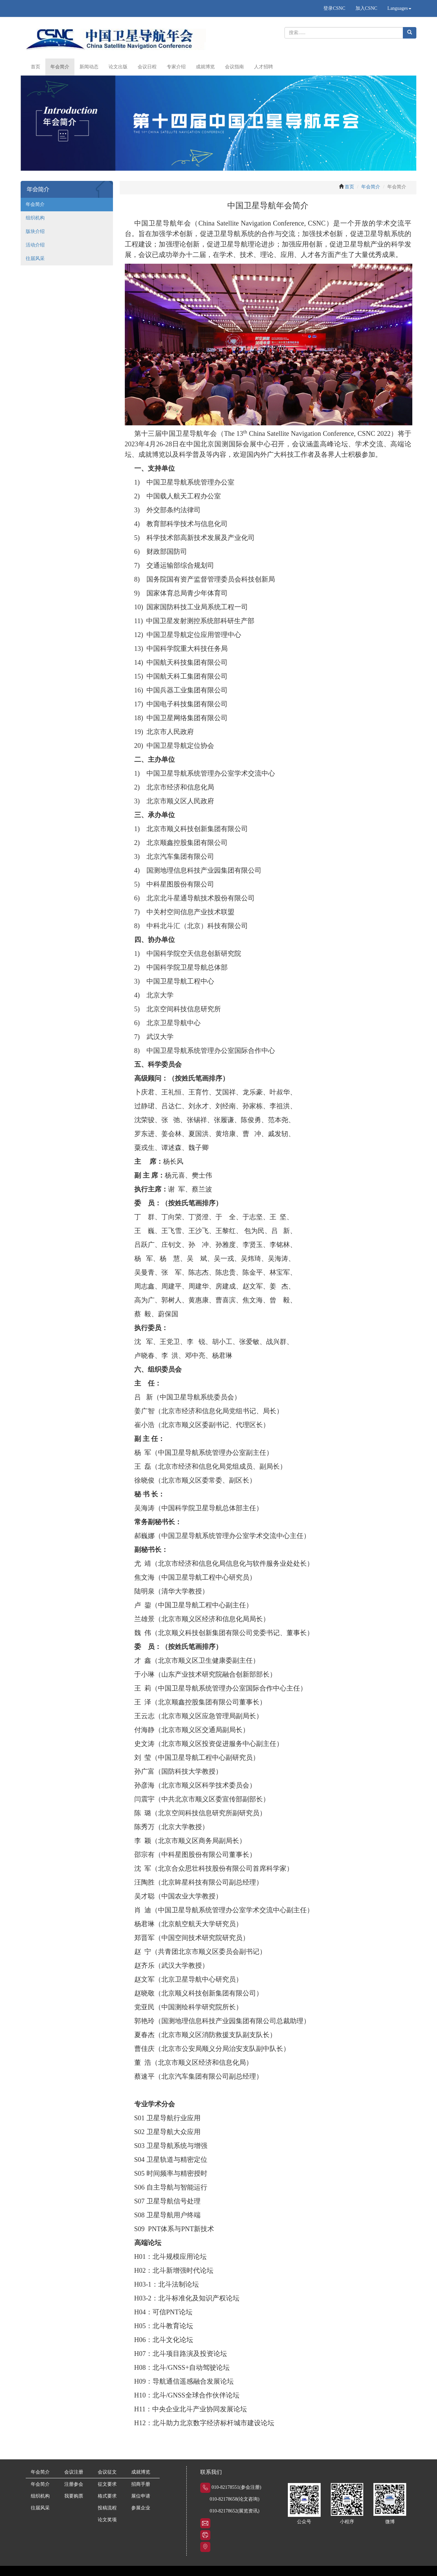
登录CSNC (334, 8)
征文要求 (107, 2484)
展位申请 (140, 2496)
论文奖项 (107, 2519)
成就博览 (205, 66)
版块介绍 (35, 231)
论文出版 (118, 66)
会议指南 (234, 66)
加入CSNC (366, 8)
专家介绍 (176, 66)
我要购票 (73, 2496)
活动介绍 (35, 244)
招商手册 (140, 2484)
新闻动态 (88, 66)
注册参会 (73, 2484)
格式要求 (107, 2496)
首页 (35, 66)
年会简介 (59, 66)
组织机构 (35, 217)
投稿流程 (107, 2507)
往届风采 (35, 258)
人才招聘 (263, 66)
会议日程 (147, 66)
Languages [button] (399, 8)
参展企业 (140, 2507)
